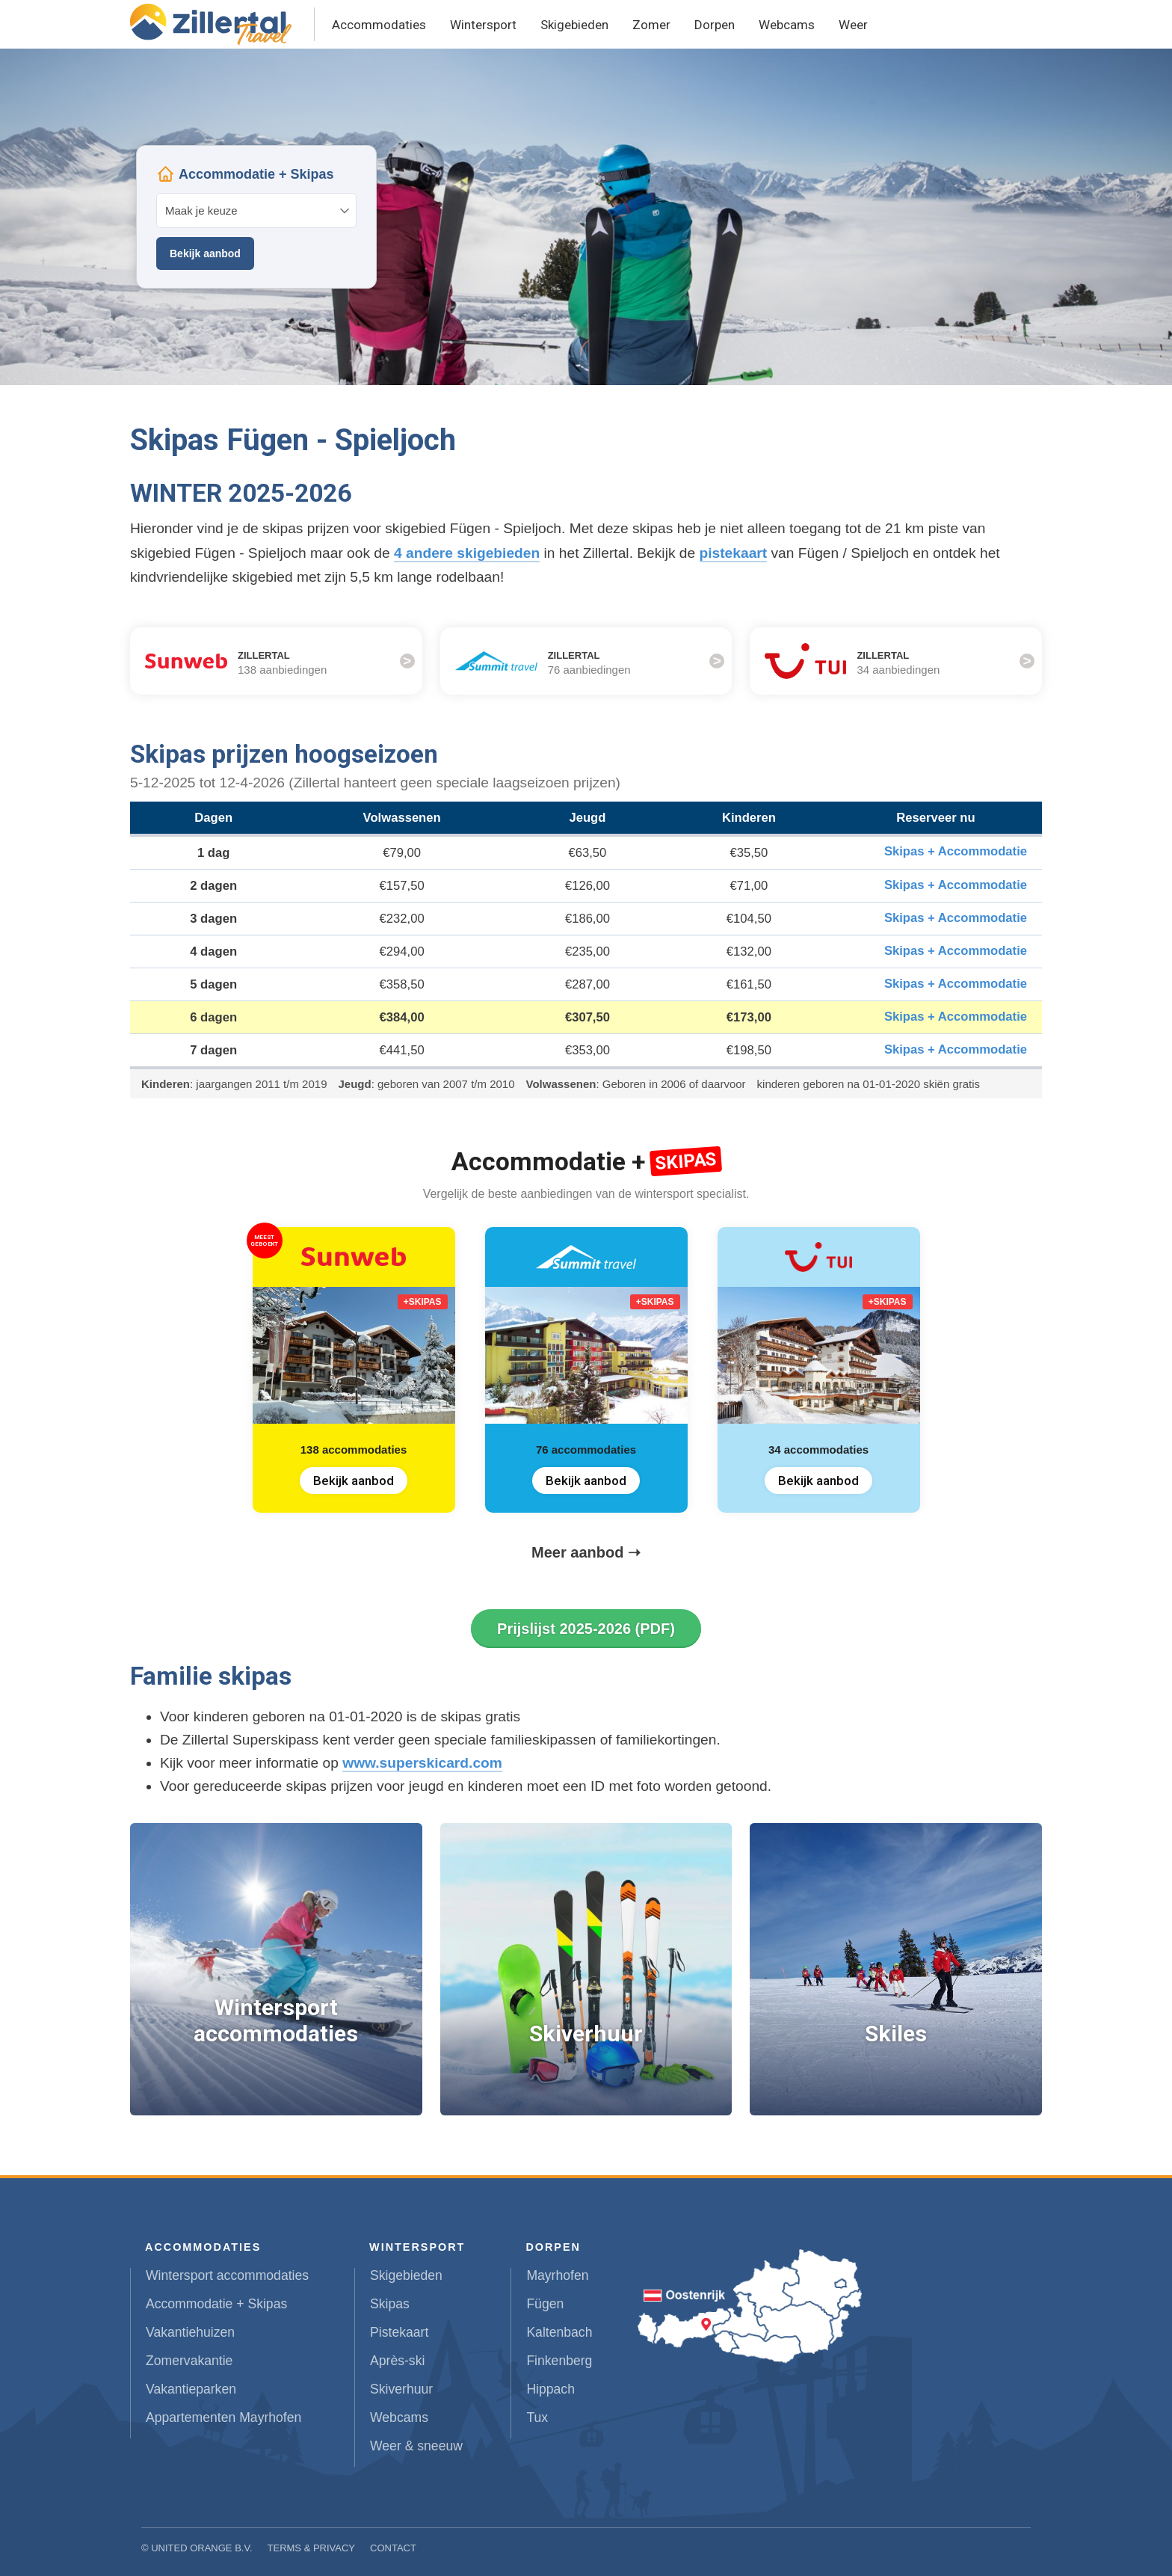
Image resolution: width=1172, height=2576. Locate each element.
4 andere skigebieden (467, 553)
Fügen (545, 2303)
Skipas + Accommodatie (955, 851)
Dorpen (714, 24)
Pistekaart (399, 2332)
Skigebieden (574, 24)
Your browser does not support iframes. (256, 217)
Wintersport (483, 24)
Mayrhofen (557, 2275)
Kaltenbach (559, 2332)
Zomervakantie (189, 2360)
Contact (393, 2548)
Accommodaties (379, 24)
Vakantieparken (191, 2389)
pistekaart (734, 553)
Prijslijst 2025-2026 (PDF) (586, 1628)
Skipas (390, 2303)
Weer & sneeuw (416, 2445)
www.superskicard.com (422, 1763)
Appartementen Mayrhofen (223, 2417)
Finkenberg (559, 2360)
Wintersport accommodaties (227, 2275)
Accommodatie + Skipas (216, 2303)
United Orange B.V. (201, 2548)
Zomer (651, 24)
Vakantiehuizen (190, 2332)
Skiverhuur (401, 2389)
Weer (853, 24)
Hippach (550, 2389)
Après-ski (397, 2360)
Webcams (787, 24)
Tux (537, 2417)
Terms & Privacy (312, 2548)
